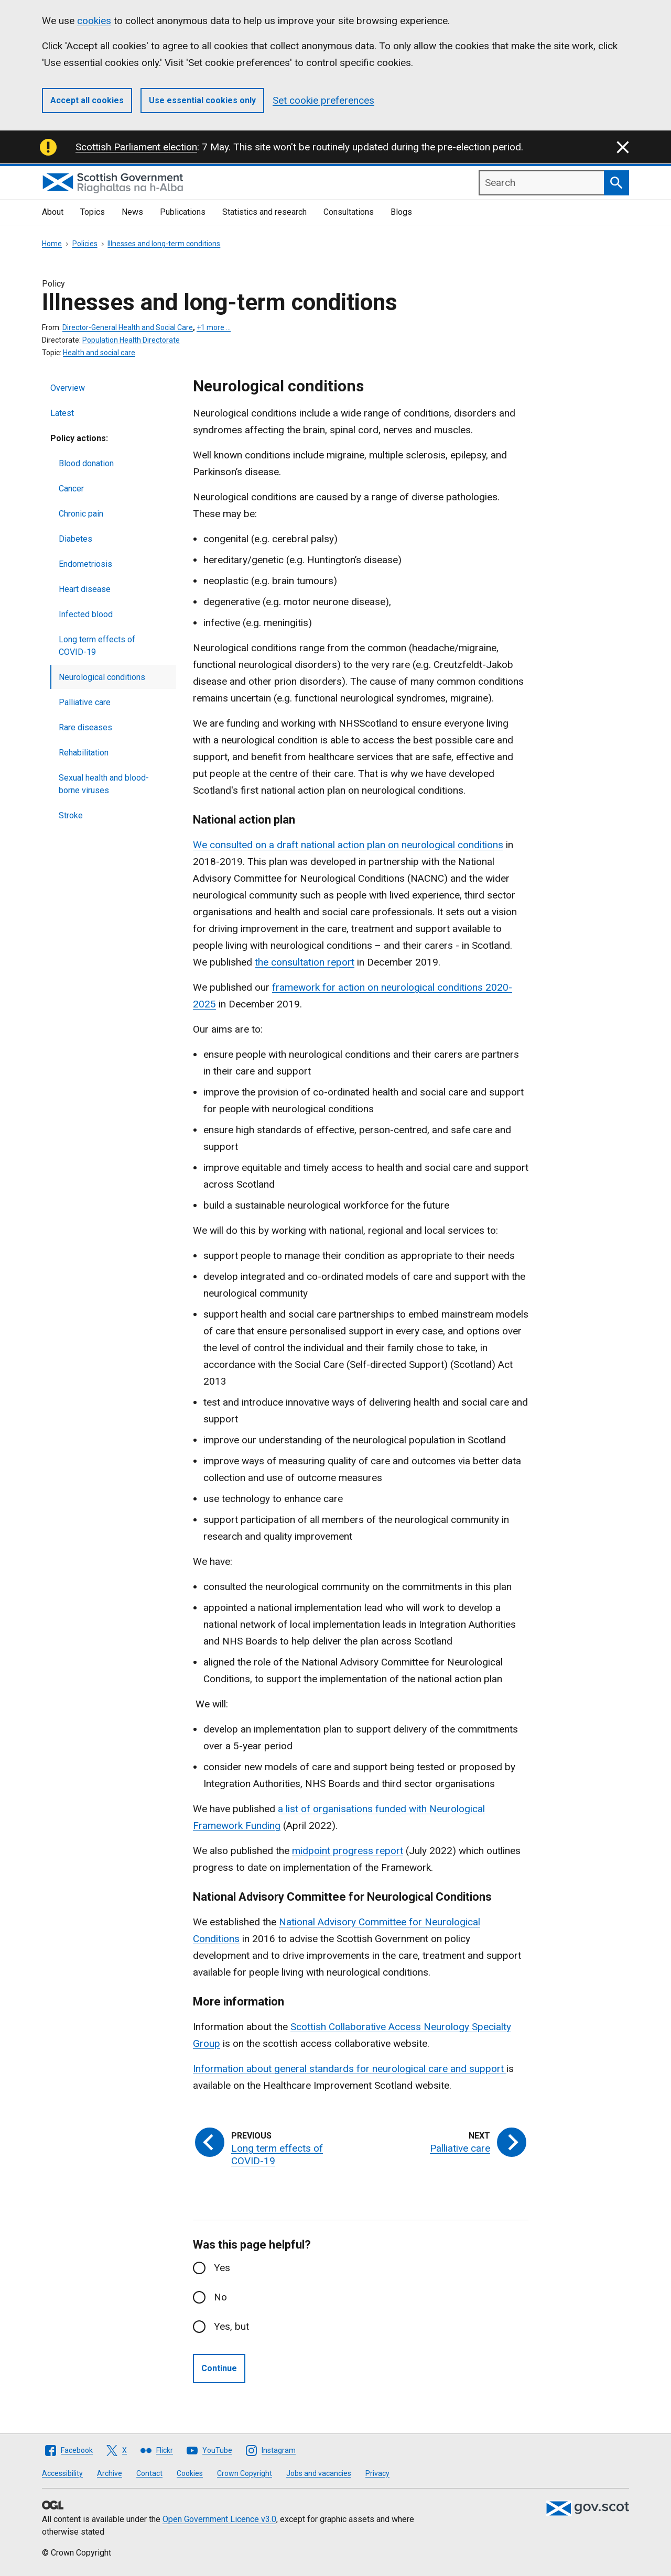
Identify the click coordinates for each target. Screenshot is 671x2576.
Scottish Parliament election (136, 147)
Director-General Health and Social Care (127, 327)
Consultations (348, 212)
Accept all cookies (87, 100)
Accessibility (62, 2473)
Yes (222, 2268)
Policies (85, 243)
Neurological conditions (102, 677)
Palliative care (85, 702)
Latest (62, 413)
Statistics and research (264, 212)
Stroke (71, 815)
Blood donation (86, 463)
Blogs (401, 212)
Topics (92, 212)
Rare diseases (85, 727)
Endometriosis (85, 564)
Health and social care (99, 352)
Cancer (71, 489)
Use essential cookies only (202, 100)
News (132, 212)
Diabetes (75, 539)
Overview (67, 388)
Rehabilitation (84, 753)
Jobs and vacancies (318, 2473)
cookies (94, 21)
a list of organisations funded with (353, 1809)
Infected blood (86, 614)
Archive (109, 2473)
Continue (219, 2368)
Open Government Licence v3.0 (219, 2519)
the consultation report (304, 962)
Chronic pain (81, 514)
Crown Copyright (244, 2473)
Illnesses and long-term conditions (163, 243)
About (52, 212)
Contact (149, 2473)
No (220, 2297)
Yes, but (231, 2326)
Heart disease (85, 589)
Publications (182, 212)
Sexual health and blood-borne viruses (104, 784)
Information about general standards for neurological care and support (349, 2069)
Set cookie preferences (323, 100)
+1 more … (214, 327)
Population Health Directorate (131, 340)
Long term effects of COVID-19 (97, 645)
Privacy (377, 2473)
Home (52, 243)
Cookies (190, 2473)
